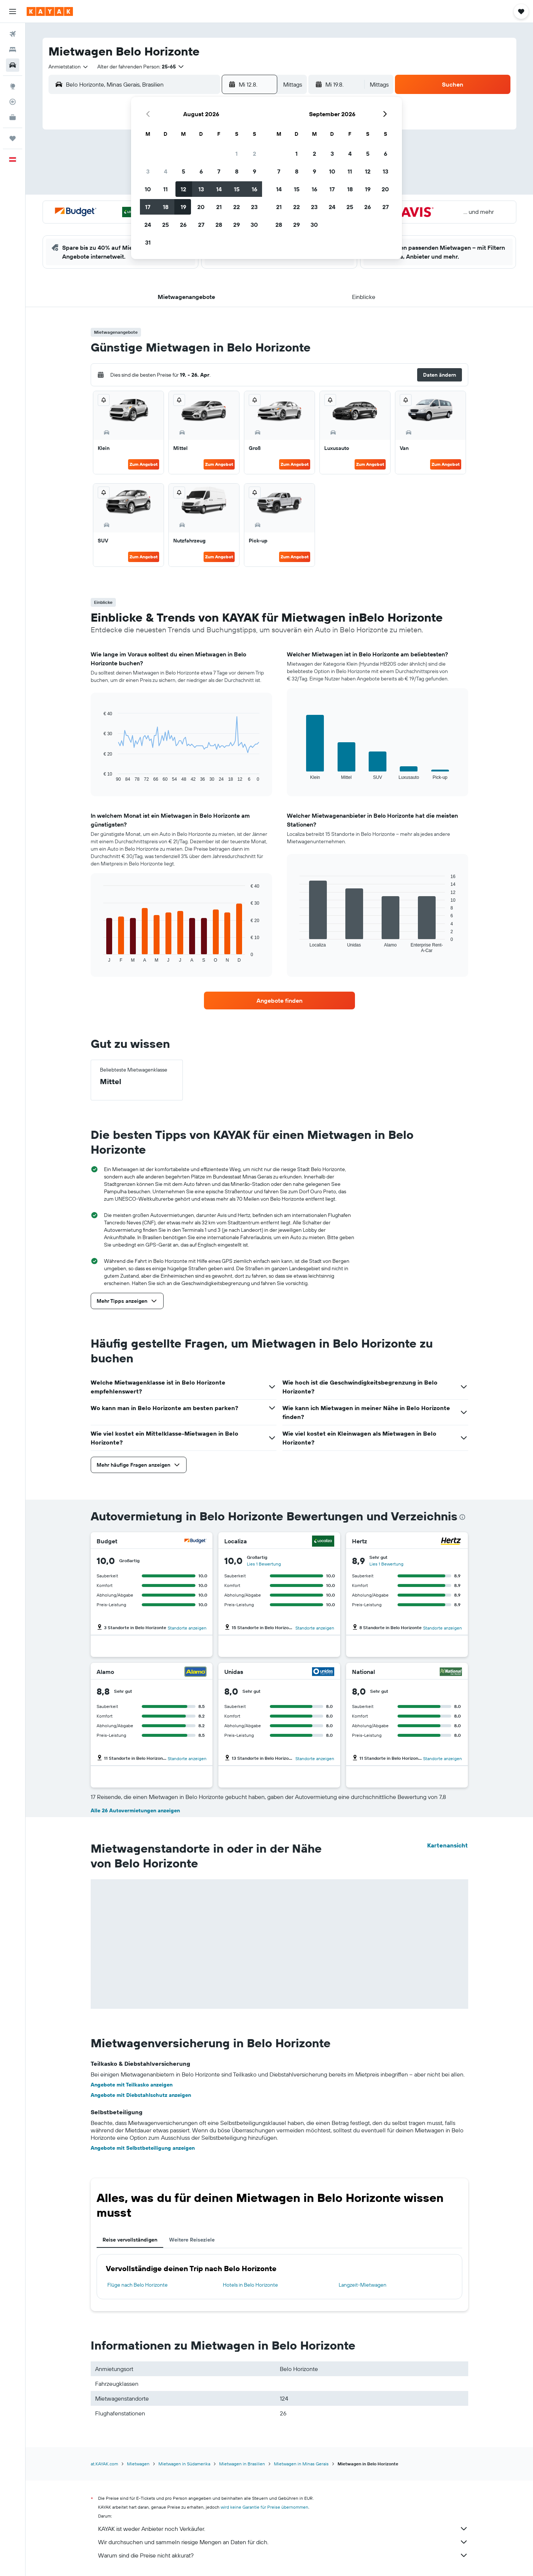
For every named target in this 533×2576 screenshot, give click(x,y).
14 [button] (219, 189)
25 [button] (165, 224)
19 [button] (183, 207)
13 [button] (201, 189)
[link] (279, 1000)
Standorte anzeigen (187, 1628)
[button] (12, 11)
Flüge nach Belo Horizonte (137, 2284)
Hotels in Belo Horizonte (250, 2284)
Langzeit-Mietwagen (362, 2284)
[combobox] (68, 66)
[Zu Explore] (12, 86)
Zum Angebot (144, 464)
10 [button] (148, 189)
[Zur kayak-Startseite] (50, 11)
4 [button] (165, 171)
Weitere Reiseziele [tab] (192, 2239)
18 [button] (165, 207)
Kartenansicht (447, 1845)
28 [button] (218, 224)
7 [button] (218, 171)
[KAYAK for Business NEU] (12, 117)
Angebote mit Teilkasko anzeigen (131, 2084)
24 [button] (147, 224)
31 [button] (148, 242)
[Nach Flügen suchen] (12, 34)
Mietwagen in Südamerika (184, 2463)
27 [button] (201, 224)
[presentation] (462, 1517)
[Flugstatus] (12, 101)
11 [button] (165, 189)
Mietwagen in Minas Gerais (301, 2463)
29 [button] (236, 224)
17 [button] (147, 207)
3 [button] (148, 171)
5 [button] (183, 171)
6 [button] (201, 171)
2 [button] (254, 153)
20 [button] (201, 207)
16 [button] (254, 189)
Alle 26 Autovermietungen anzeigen (135, 1810)
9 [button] (254, 171)
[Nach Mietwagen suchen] (12, 65)
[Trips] (12, 138)
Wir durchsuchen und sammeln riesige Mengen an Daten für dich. (283, 2542)
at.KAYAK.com (104, 2463)
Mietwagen (138, 2463)
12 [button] (183, 189)
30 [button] (254, 224)
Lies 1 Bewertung (264, 1564)
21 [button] (219, 207)
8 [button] (236, 171)
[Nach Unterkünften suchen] (12, 49)
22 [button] (236, 207)
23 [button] (254, 207)
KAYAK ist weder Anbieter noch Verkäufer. (283, 2528)
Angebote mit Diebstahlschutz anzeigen (141, 2095)
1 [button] (236, 153)
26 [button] (183, 224)
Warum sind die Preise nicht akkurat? (283, 2555)
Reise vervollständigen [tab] (130, 2239)
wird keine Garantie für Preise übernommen (264, 2507)
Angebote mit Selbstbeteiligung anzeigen (143, 2148)
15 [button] (236, 189)
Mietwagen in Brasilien (242, 2463)
